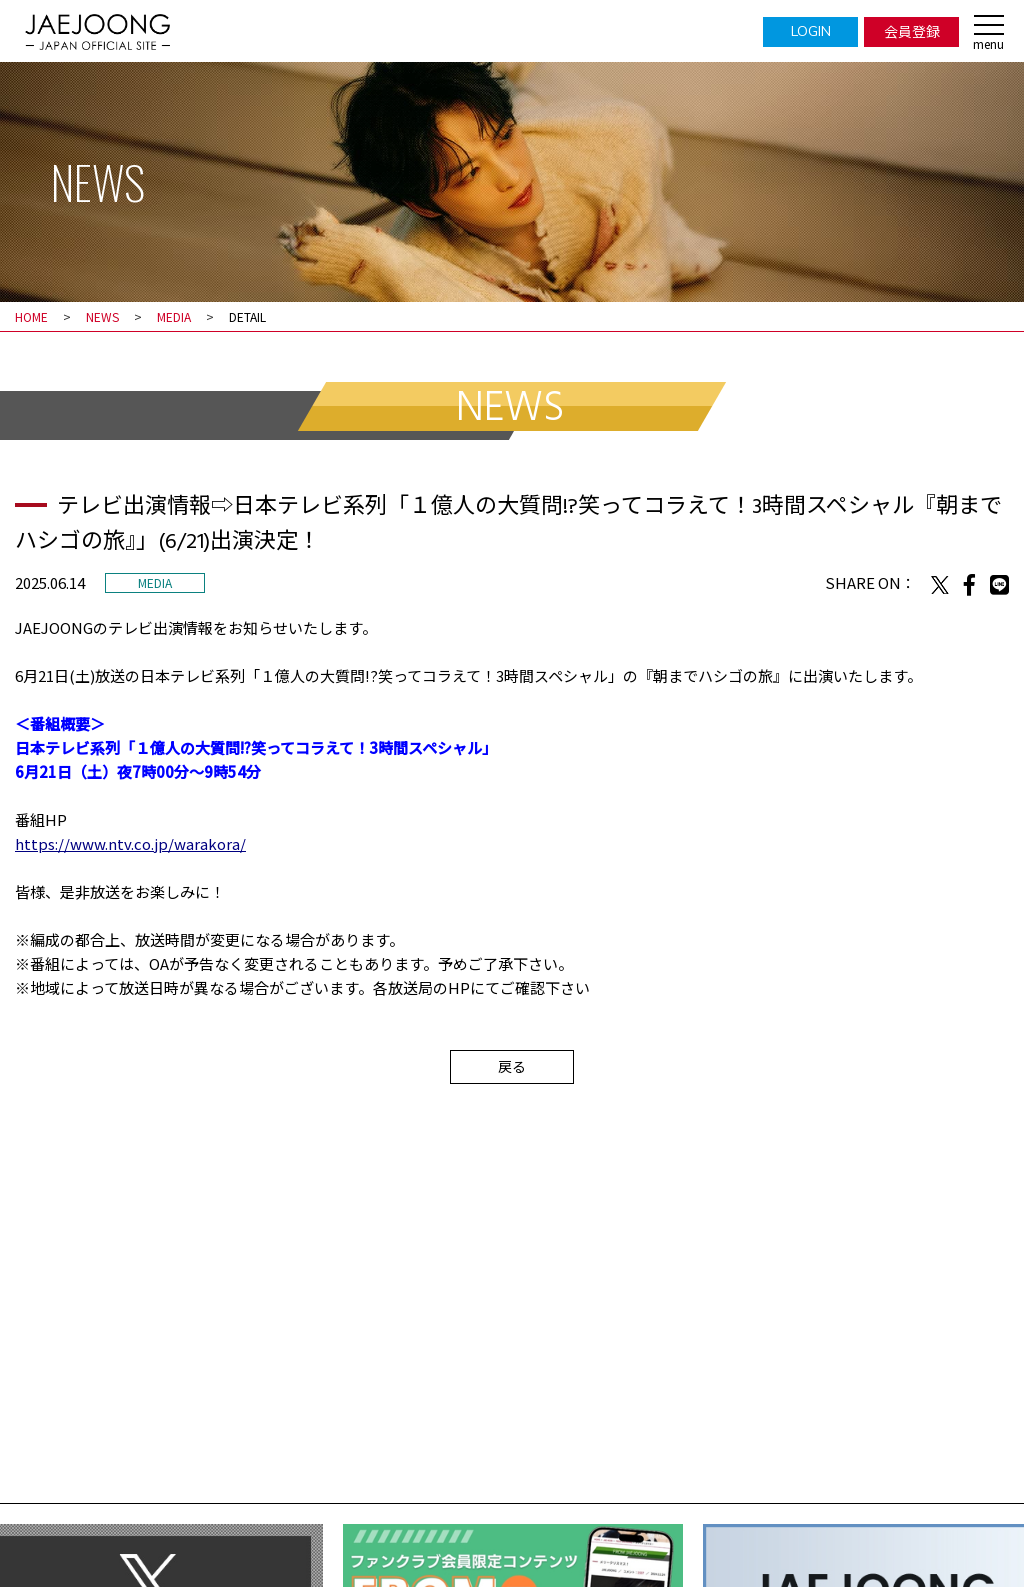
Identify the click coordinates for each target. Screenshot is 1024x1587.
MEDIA (174, 316)
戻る (512, 1066)
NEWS (102, 316)
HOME (31, 316)
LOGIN (811, 31)
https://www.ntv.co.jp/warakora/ (130, 843)
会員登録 (912, 31)
